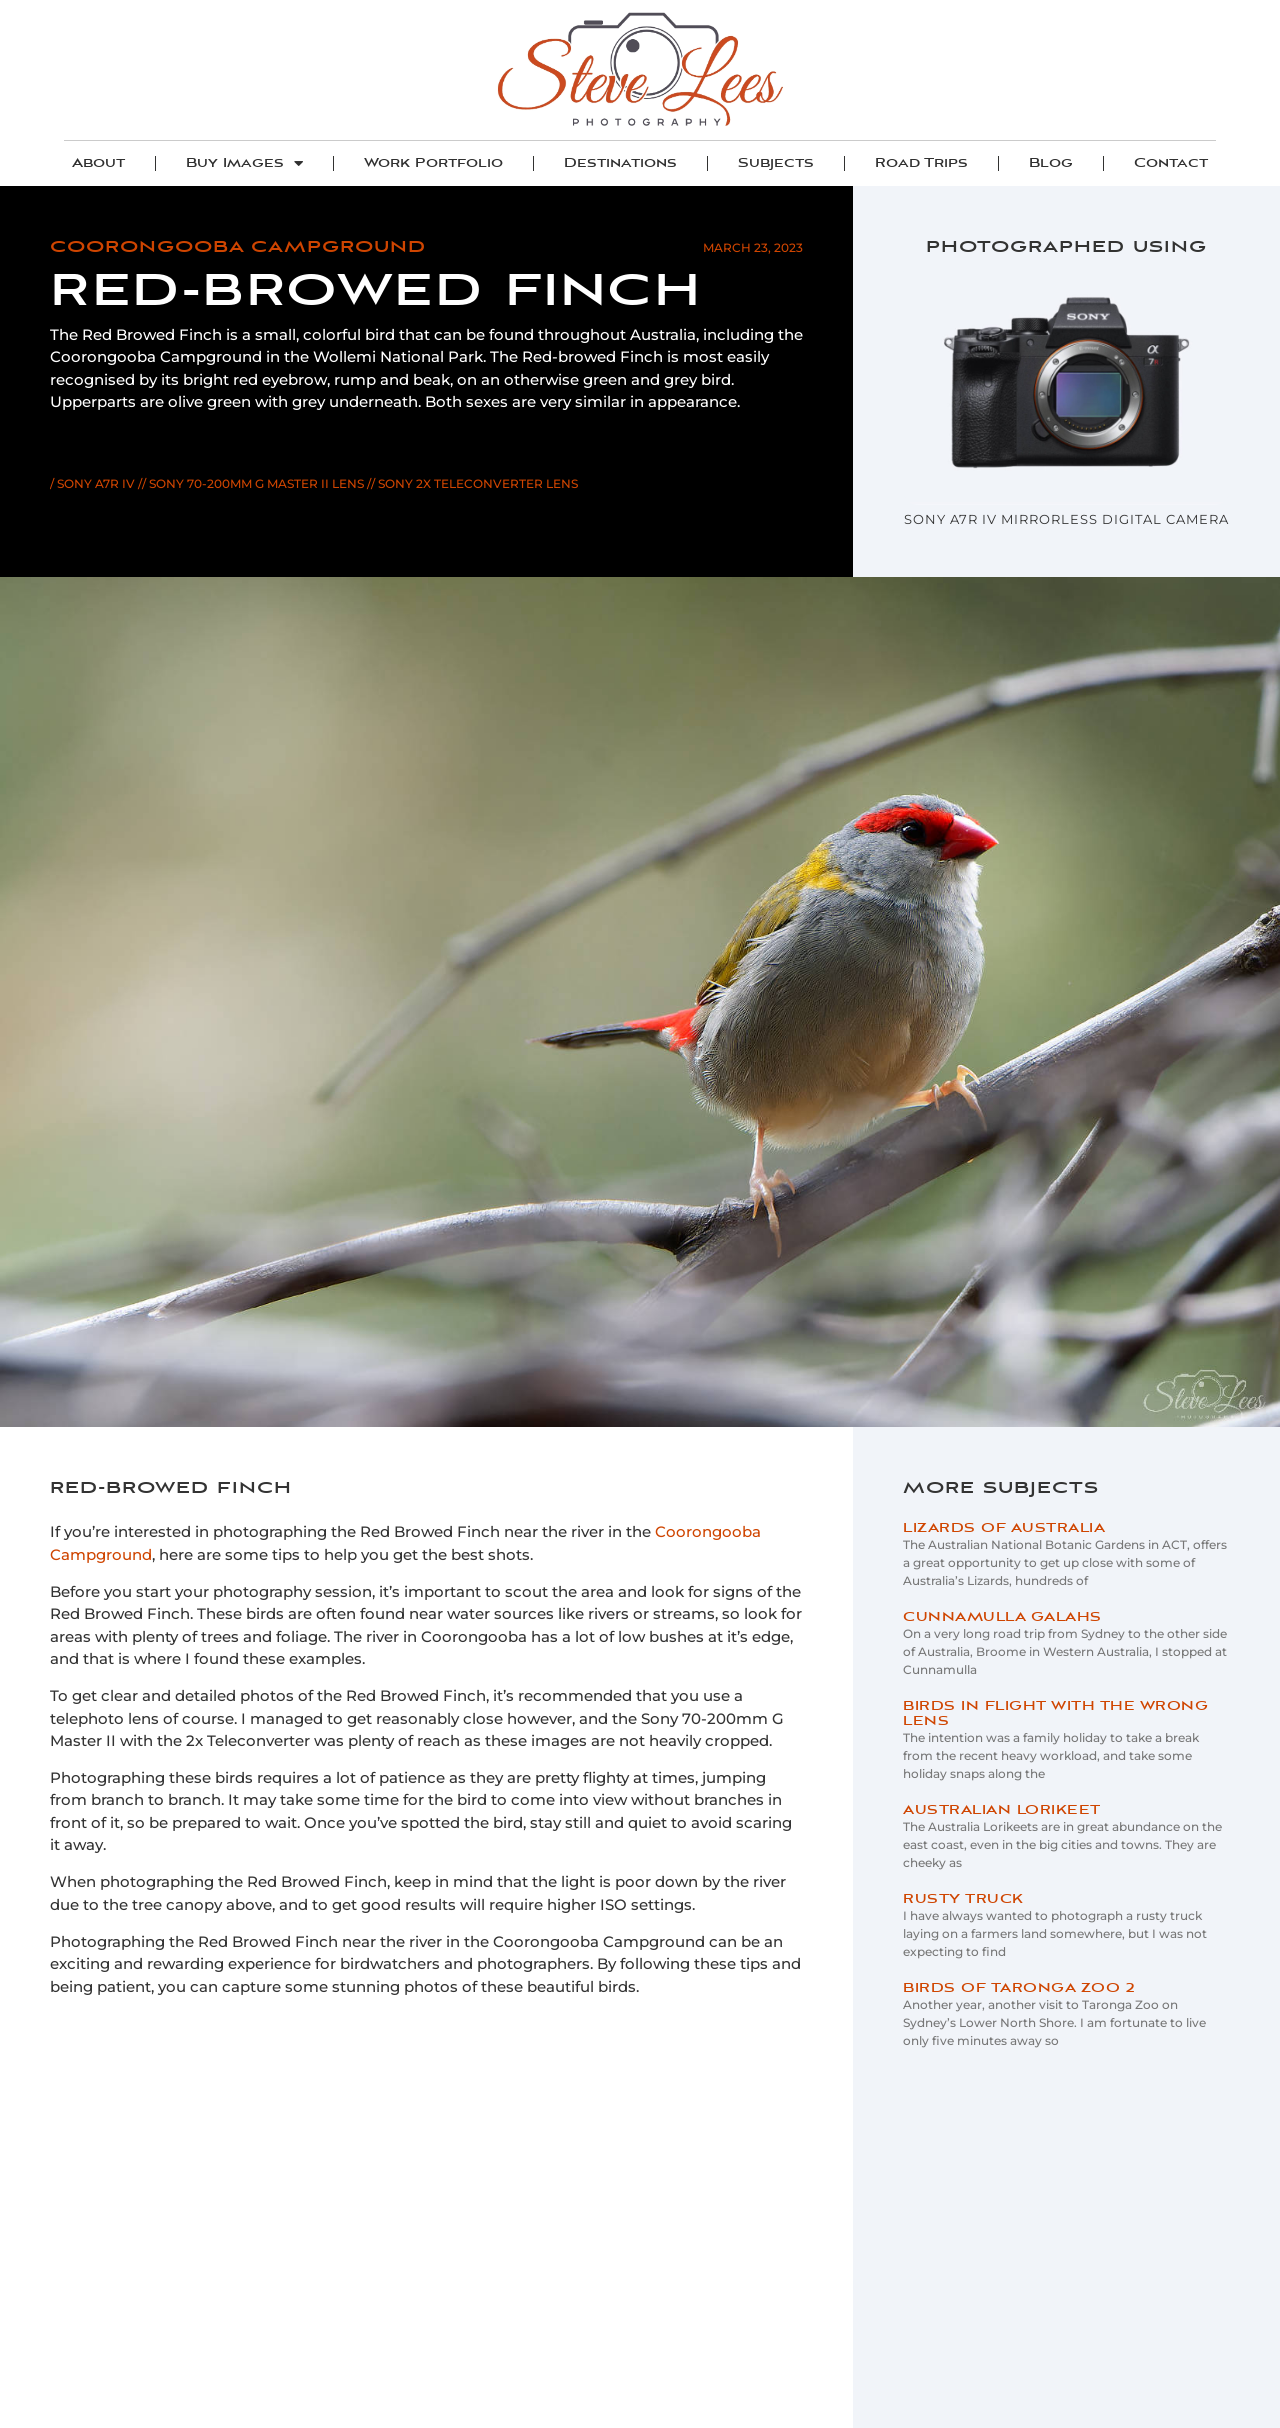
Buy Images (244, 163)
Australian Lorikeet (1002, 1810)
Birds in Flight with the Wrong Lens (1055, 1714)
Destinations (620, 163)
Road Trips (921, 163)
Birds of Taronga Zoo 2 (1019, 1988)
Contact (1171, 163)
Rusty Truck (963, 1899)
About (98, 163)
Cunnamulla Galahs (1002, 1617)
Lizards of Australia (1004, 1528)
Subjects (776, 163)
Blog (1051, 163)
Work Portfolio (433, 163)
